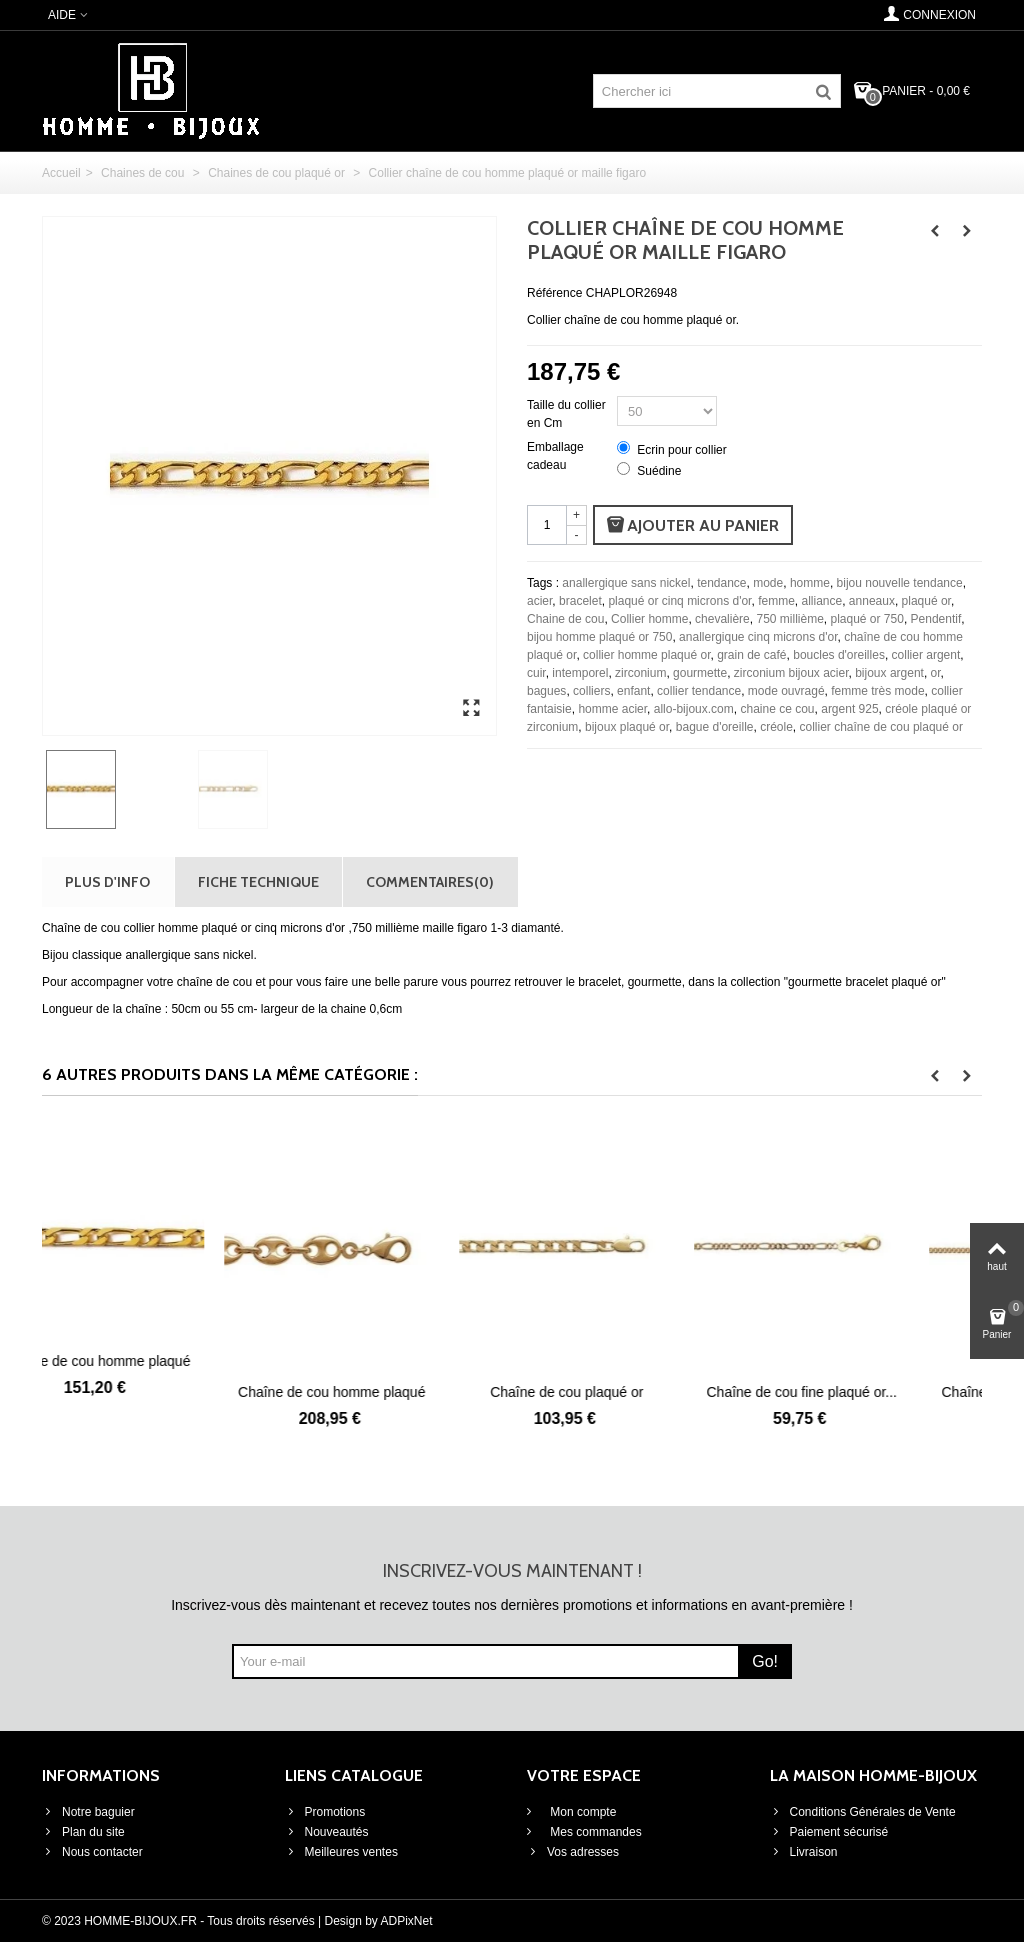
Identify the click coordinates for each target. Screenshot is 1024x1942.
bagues (546, 691)
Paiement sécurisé (829, 1832)
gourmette (700, 673)
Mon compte (581, 1812)
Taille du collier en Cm (566, 414)
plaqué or (926, 601)
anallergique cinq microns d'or (758, 637)
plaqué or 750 (867, 619)
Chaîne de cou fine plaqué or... (864, 1392)
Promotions (325, 1812)
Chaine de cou (565, 619)
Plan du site (83, 1832)
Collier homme (649, 619)
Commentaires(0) (430, 881)
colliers (591, 691)
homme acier (612, 709)
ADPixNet (407, 1921)
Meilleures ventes (341, 1852)
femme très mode (877, 691)
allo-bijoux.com (694, 709)
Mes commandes (594, 1832)
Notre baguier (88, 1812)
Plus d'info (107, 881)
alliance (821, 601)
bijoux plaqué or (627, 727)
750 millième (789, 619)
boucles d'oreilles (839, 655)
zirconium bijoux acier (791, 673)
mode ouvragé (786, 691)
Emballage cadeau (555, 456)
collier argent (926, 655)
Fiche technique (258, 881)
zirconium (640, 673)
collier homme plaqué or (646, 655)
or (936, 673)
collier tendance (699, 691)
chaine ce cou (777, 709)
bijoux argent (889, 673)
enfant (633, 691)
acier (539, 601)
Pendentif (936, 619)
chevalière (722, 619)
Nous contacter (92, 1852)
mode (768, 583)
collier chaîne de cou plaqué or (881, 727)
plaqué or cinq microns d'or (679, 601)
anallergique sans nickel (626, 583)
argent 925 (849, 709)
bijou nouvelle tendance (900, 583)
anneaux (872, 601)
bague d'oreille (715, 727)
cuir (536, 673)
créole (776, 727)
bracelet (580, 601)
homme (810, 583)
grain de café (751, 655)
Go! (765, 1661)
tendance (721, 583)
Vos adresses (573, 1852)
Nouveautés (327, 1832)
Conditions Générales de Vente (863, 1812)
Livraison (804, 1852)
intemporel (580, 673)
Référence (554, 293)
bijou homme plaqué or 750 (599, 637)
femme (776, 601)
